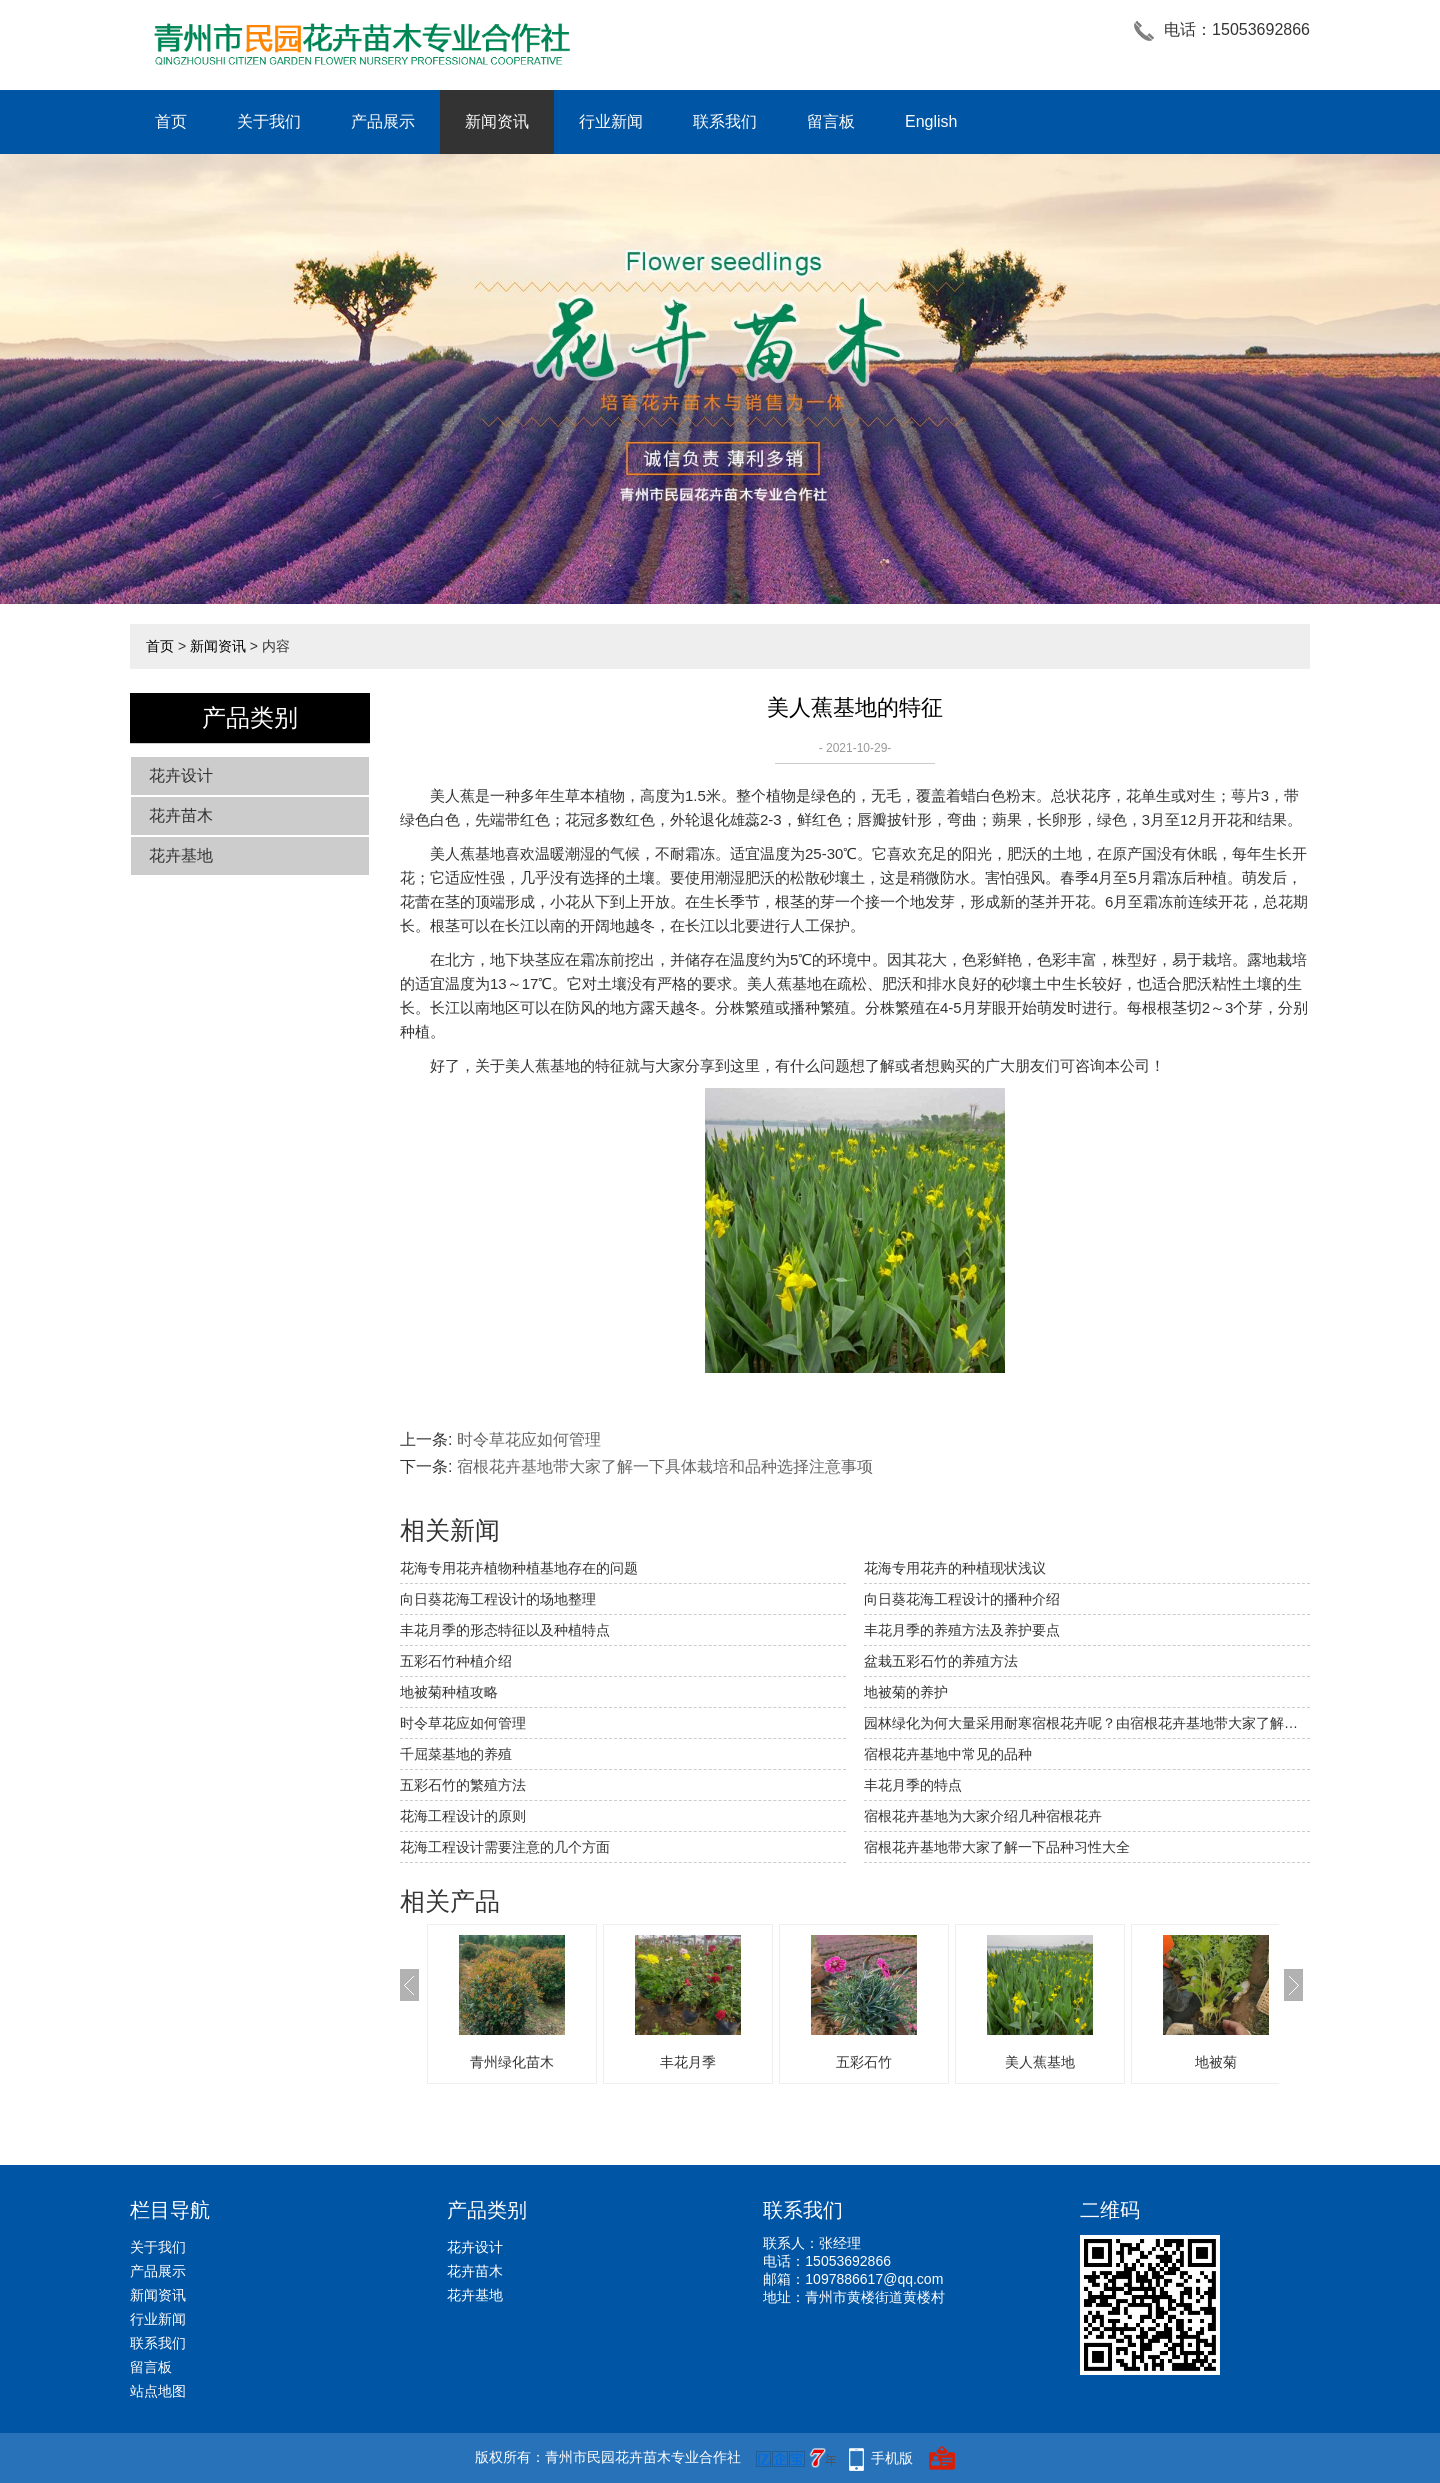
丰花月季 (688, 2062)
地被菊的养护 (906, 1692)
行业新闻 (611, 121)
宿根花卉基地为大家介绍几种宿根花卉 (983, 1816)
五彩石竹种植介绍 (456, 1661)
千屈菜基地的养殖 (456, 1754)
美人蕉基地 (1040, 2062)
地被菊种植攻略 (449, 1692)
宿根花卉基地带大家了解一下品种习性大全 (997, 1847)
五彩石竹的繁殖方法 (463, 1785)
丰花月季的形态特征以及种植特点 (505, 1630)
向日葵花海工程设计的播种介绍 (962, 1599)
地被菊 (1216, 2062)
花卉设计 (181, 775)
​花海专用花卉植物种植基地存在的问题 (519, 1568)
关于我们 (269, 121)
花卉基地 (181, 855)
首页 (171, 121)
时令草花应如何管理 (529, 1439)
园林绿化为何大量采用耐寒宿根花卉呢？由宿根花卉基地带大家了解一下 (1087, 1723)
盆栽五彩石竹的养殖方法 (941, 1661)
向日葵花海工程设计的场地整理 (498, 1599)
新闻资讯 (497, 121)
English (931, 121)
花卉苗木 (181, 815)
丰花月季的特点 (913, 1785)
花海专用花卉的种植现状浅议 (955, 1568)
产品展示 (383, 121)
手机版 (892, 2458)
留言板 (831, 121)
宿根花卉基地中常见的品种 (948, 1754)
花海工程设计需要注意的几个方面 (505, 1847)
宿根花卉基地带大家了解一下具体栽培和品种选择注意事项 (665, 1466)
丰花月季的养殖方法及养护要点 (962, 1630)
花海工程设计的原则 (463, 1816)
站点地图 (158, 2391)
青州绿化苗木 (512, 2062)
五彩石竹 (864, 2062)
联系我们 (725, 121)
